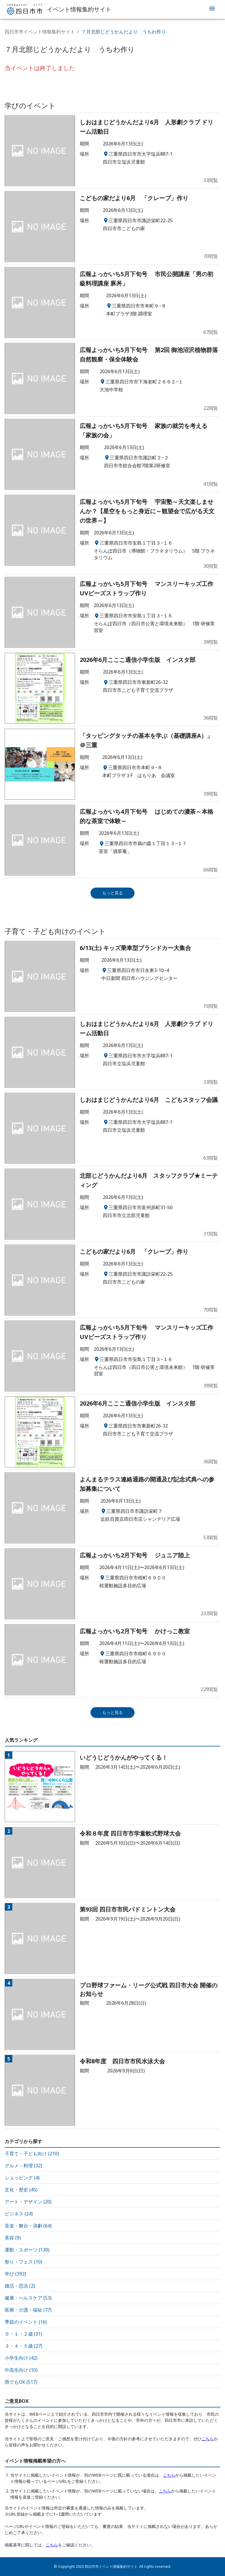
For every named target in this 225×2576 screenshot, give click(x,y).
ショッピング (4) (22, 2177)
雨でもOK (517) (21, 2382)
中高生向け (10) (21, 2370)
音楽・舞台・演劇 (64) (28, 2225)
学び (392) (15, 2274)
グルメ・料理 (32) (23, 2165)
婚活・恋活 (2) (20, 2286)
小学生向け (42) (21, 2358)
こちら (208, 2438)
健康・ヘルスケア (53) (28, 2298)
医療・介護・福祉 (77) (28, 2310)
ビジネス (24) (19, 2213)
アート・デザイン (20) (28, 2201)
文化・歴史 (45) (21, 2189)
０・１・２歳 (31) (23, 2334)
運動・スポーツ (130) (27, 2250)
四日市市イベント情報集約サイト (40, 31)
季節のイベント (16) (26, 2322)
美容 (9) (13, 2238)
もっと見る (112, 893)
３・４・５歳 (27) (23, 2346)
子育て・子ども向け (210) (32, 2153)
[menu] (212, 9)
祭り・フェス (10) (23, 2262)
